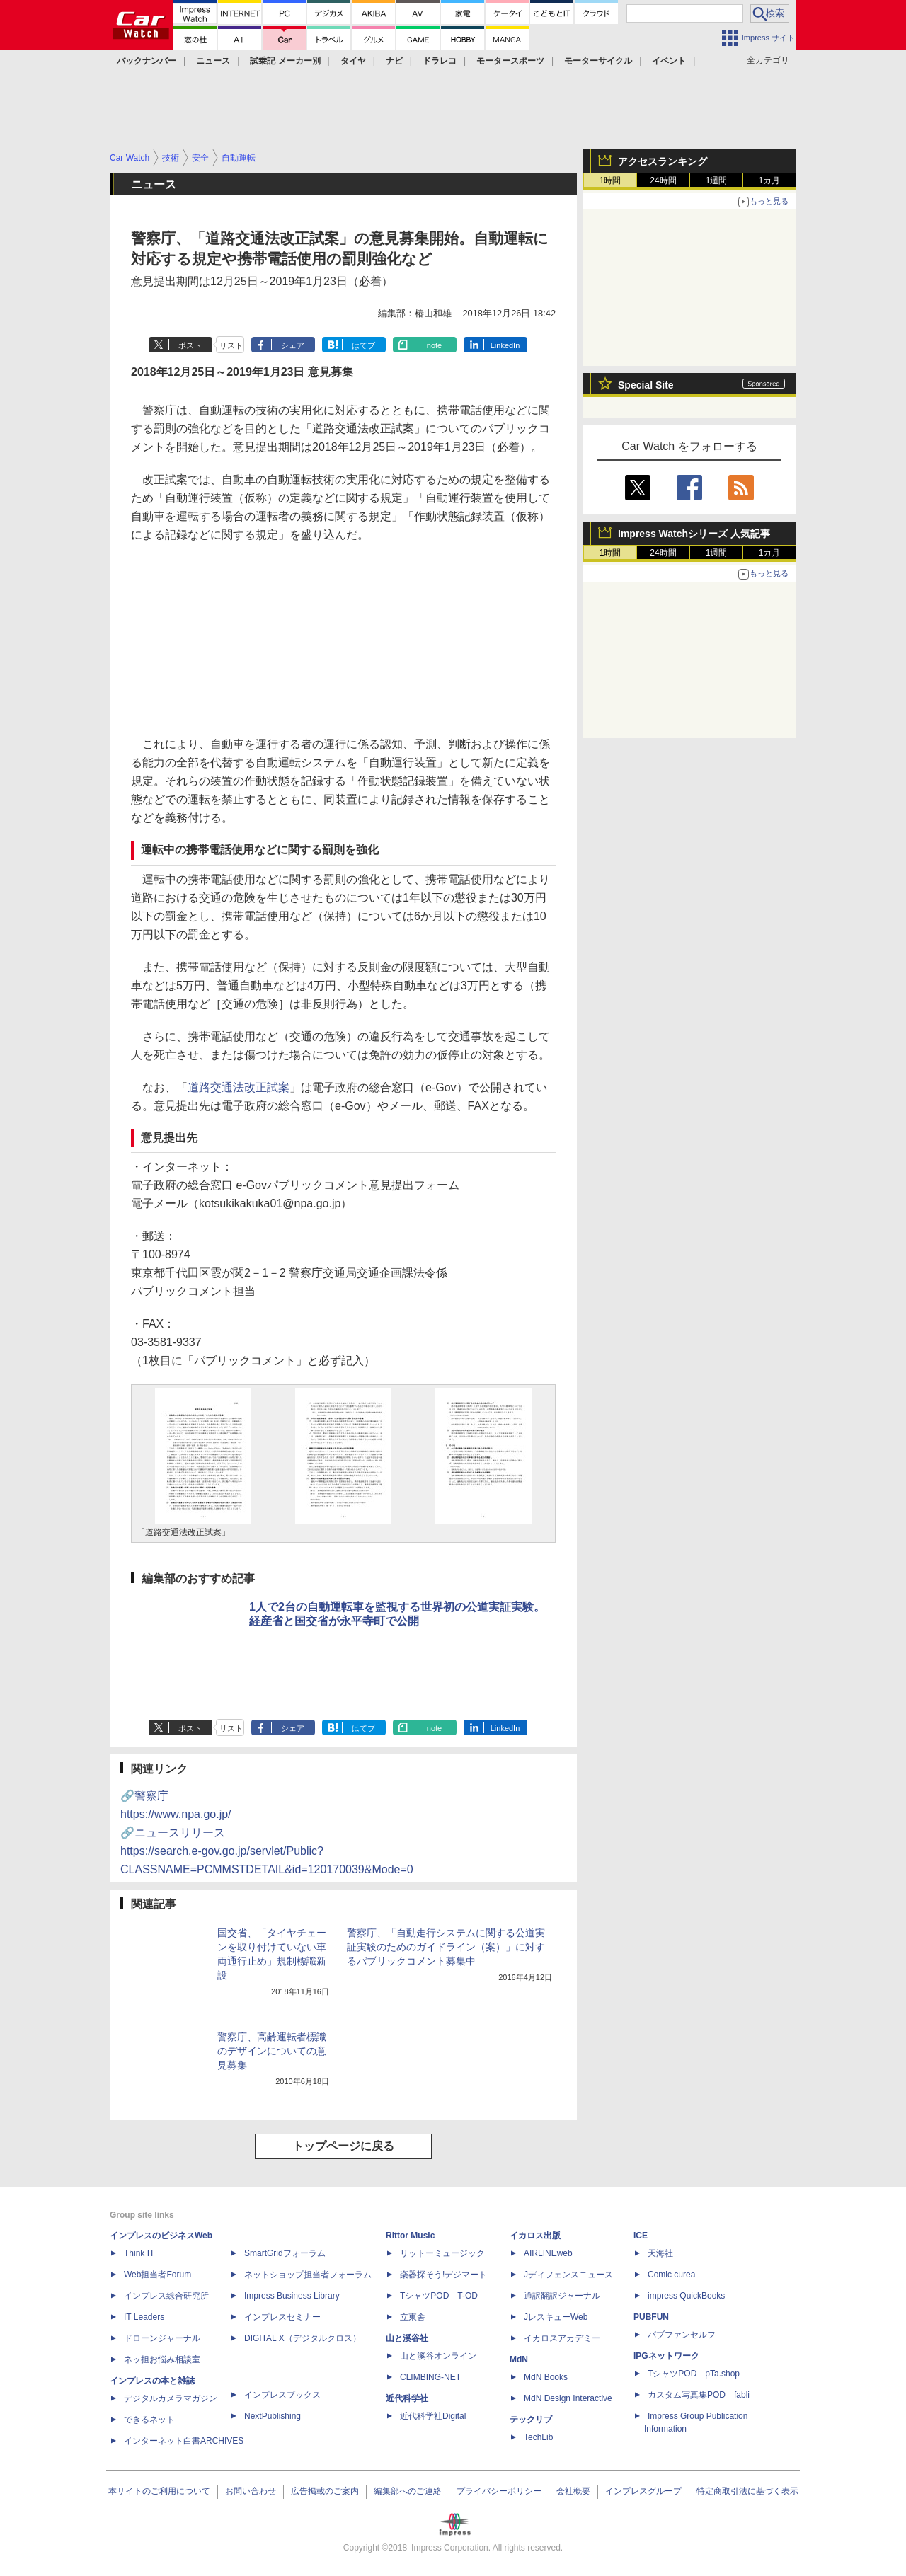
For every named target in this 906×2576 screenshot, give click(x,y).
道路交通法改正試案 (238, 1087)
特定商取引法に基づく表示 (747, 2491)
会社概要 (573, 2491)
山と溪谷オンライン (438, 2356)
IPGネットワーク (666, 2356)
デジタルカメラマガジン (170, 2398)
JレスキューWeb (555, 2317)
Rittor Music (410, 2236)
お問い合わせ (250, 2491)
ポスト (190, 345)
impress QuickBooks (686, 2296)
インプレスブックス (282, 2395)
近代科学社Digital (433, 2416)
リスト (231, 345)
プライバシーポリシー (499, 2491)
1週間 (717, 180)
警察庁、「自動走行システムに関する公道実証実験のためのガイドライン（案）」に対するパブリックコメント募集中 (446, 1947)
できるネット (149, 2420)
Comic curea (671, 2274)
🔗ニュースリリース (266, 1851)
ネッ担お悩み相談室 (162, 2359)
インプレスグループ (643, 2491)
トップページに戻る (343, 2146)
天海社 (660, 2253)
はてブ (363, 345)
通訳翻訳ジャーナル (562, 2296)
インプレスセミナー (282, 2317)
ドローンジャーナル (162, 2338)
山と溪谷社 (407, 2338)
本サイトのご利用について (159, 2491)
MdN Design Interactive (568, 2398)
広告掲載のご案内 (325, 2491)
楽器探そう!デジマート (443, 2274)
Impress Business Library (292, 2296)
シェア (292, 345)
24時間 (663, 180)
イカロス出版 (535, 2236)
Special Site (646, 385)
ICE (640, 2236)
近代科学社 (407, 2398)
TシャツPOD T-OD (439, 2296)
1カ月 (770, 180)
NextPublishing (272, 2416)
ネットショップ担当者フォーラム (308, 2274)
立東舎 (412, 2317)
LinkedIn (505, 345)
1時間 (610, 180)
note (434, 345)
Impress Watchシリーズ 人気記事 (694, 533)
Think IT (139, 2253)
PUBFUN (651, 2317)
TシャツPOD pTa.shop (694, 2374)
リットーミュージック (442, 2253)
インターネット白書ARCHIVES (183, 2441)
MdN (519, 2359)
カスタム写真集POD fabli (699, 2395)
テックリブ (531, 2420)
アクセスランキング (662, 161)
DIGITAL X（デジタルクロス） (302, 2338)
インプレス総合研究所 (166, 2296)
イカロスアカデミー (562, 2338)
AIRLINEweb (548, 2253)
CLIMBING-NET (430, 2377)
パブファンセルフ (682, 2335)
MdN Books (546, 2377)
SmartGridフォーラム (285, 2253)
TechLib (538, 2437)
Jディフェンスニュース (568, 2274)
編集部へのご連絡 (408, 2491)
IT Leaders (144, 2317)
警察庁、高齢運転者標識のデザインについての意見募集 (271, 2051)
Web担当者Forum (157, 2274)
